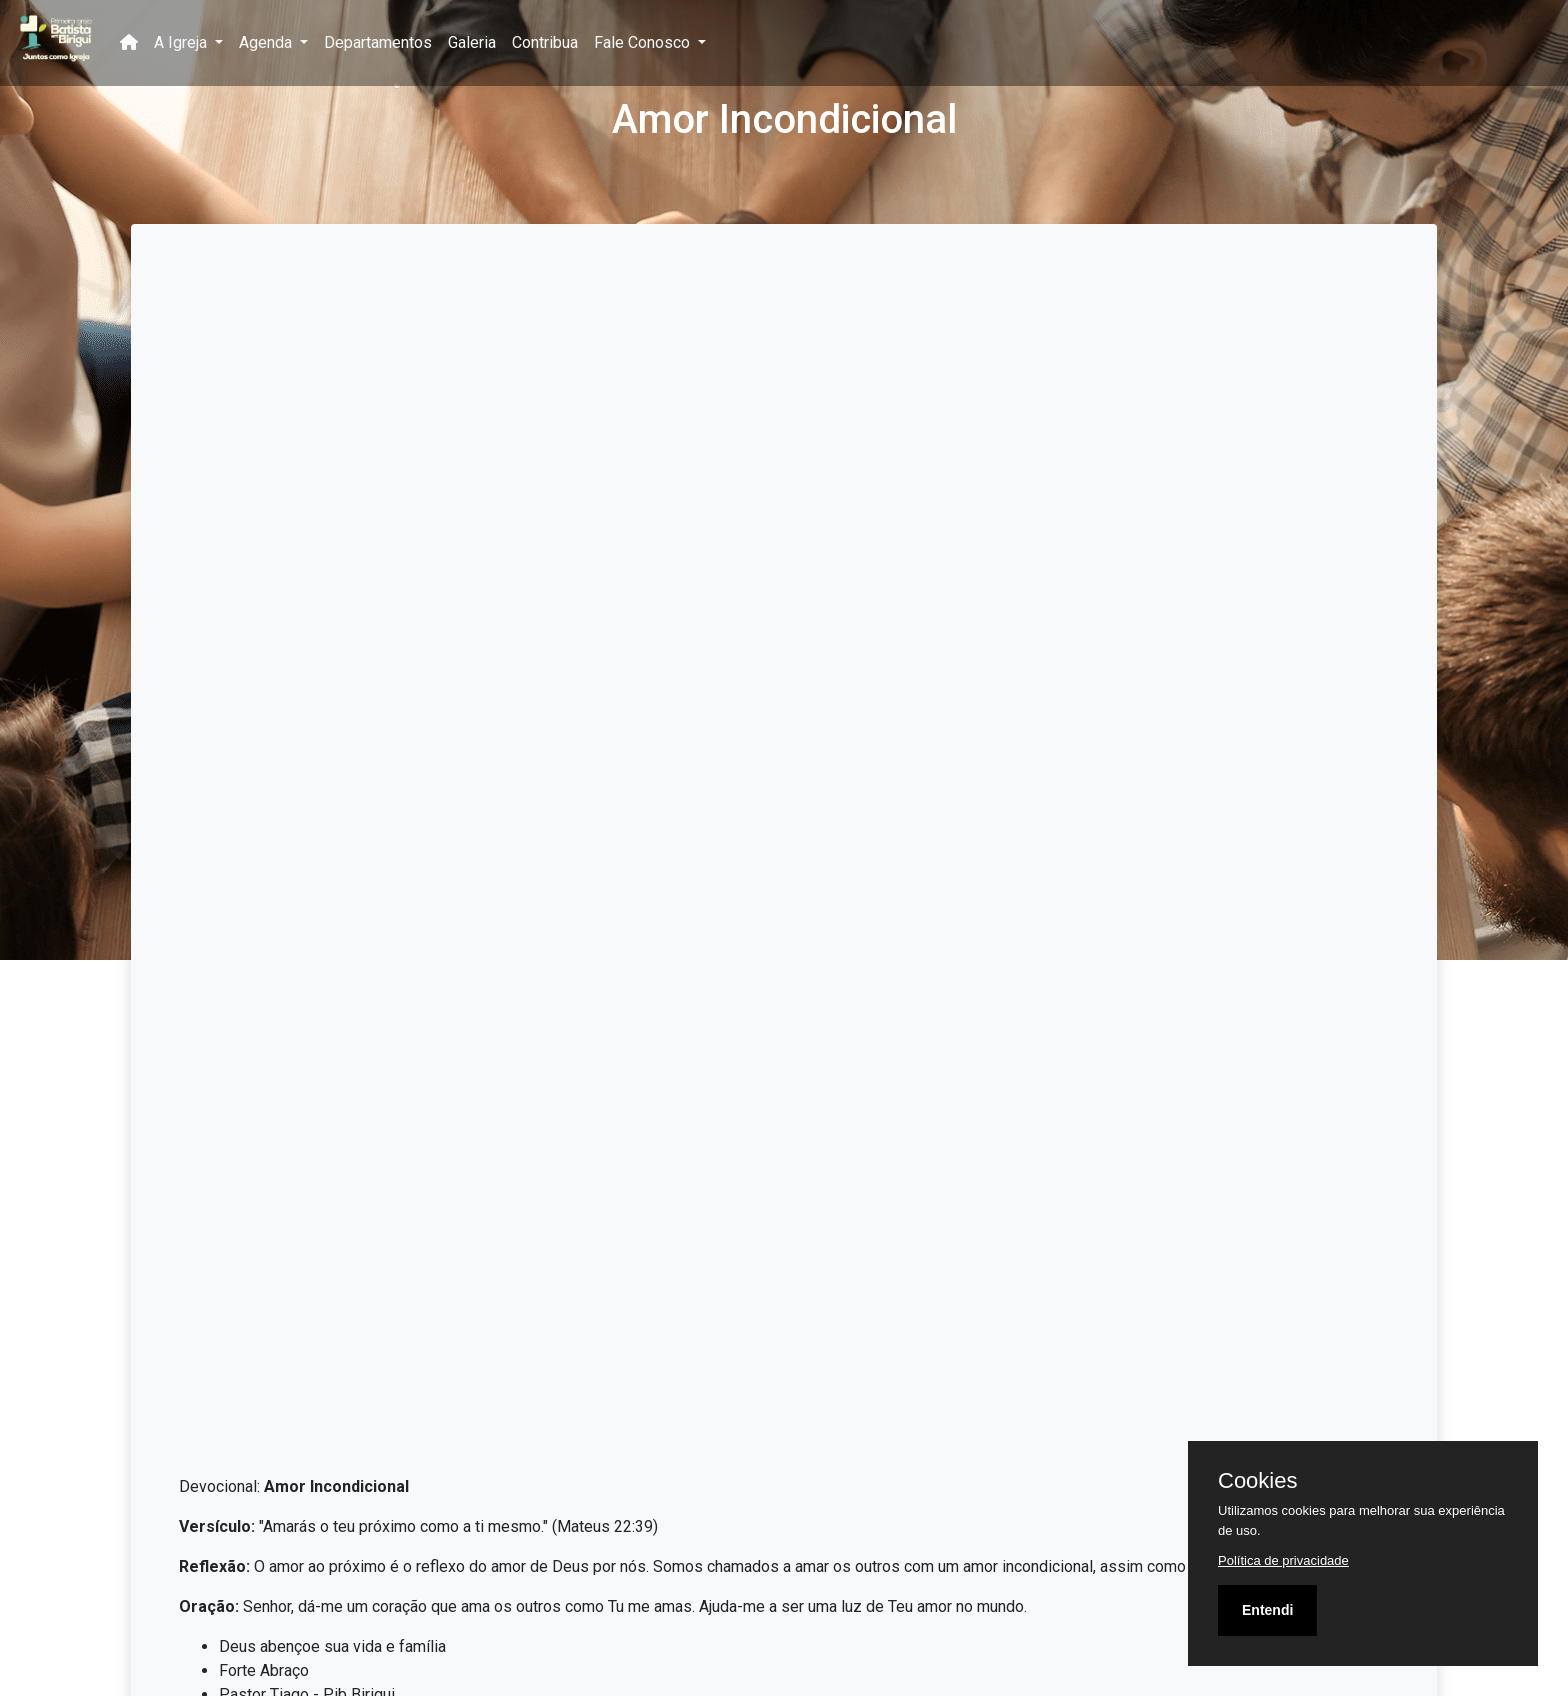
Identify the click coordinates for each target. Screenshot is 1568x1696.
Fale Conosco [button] (644, 42)
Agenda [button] (267, 42)
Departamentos (378, 42)
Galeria (472, 42)
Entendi (1267, 1610)
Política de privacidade (1283, 1560)
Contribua (545, 42)
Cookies (1257, 1481)
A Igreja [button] (182, 42)
